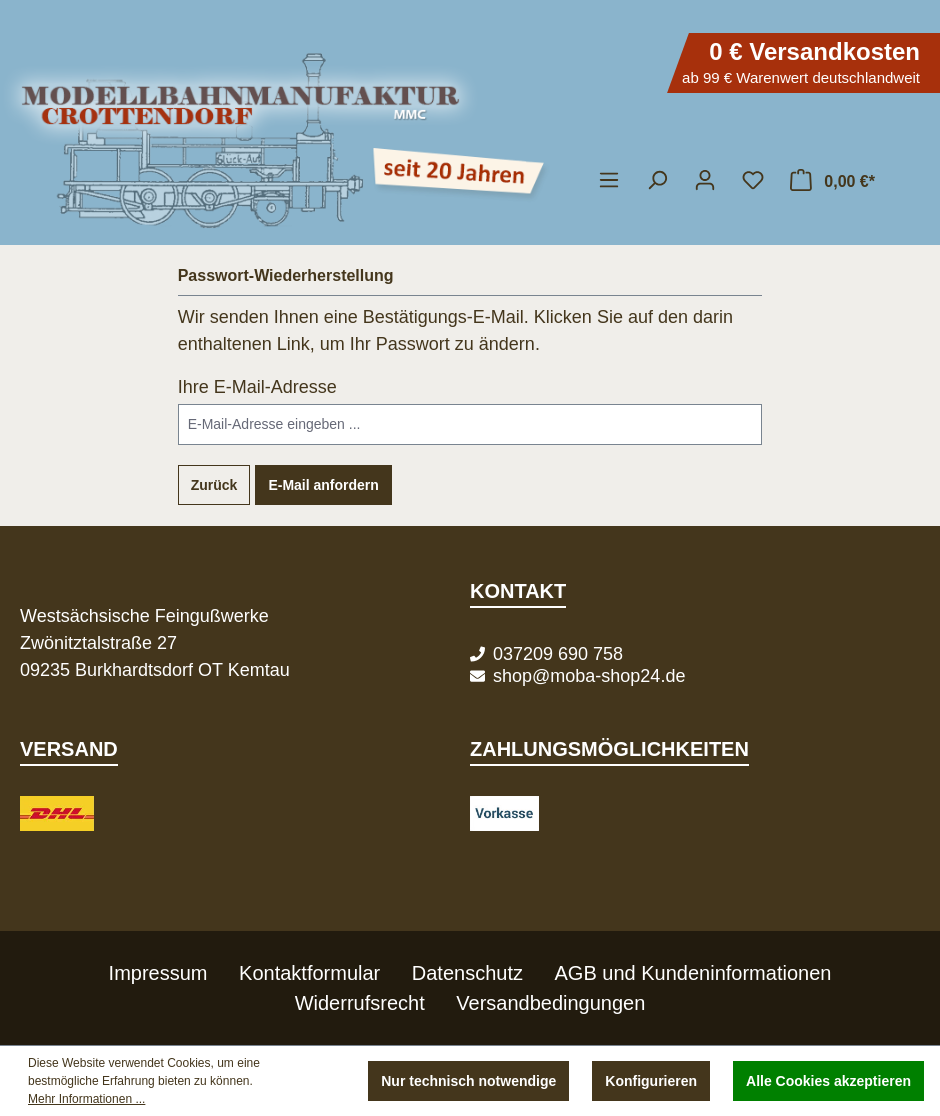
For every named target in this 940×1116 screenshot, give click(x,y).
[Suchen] (657, 180)
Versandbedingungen (550, 1003)
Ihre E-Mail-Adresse (257, 387)
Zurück (214, 485)
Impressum (158, 973)
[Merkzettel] (753, 180)
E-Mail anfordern (323, 485)
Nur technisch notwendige (468, 1081)
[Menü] (609, 180)
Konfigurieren (651, 1081)
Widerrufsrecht (360, 1003)
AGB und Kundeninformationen (693, 973)
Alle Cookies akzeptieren (828, 1081)
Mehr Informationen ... (86, 1099)
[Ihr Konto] (705, 180)
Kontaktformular (309, 973)
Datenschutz (467, 973)
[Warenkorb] (831, 180)
